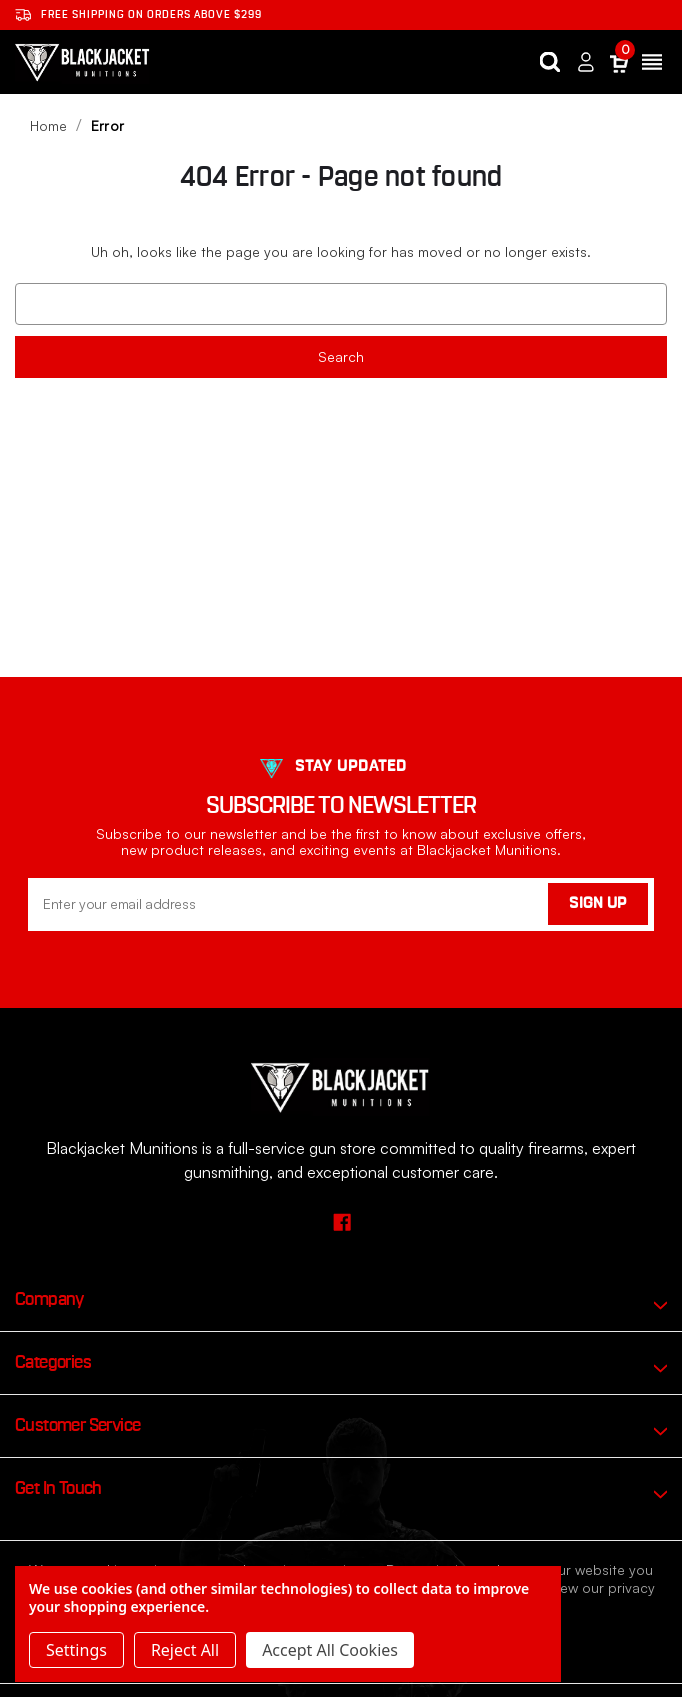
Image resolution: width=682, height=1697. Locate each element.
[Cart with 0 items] (619, 62)
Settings (76, 1650)
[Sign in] (586, 62)
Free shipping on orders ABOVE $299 (138, 15)
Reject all (185, 1650)
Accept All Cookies (330, 1650)
